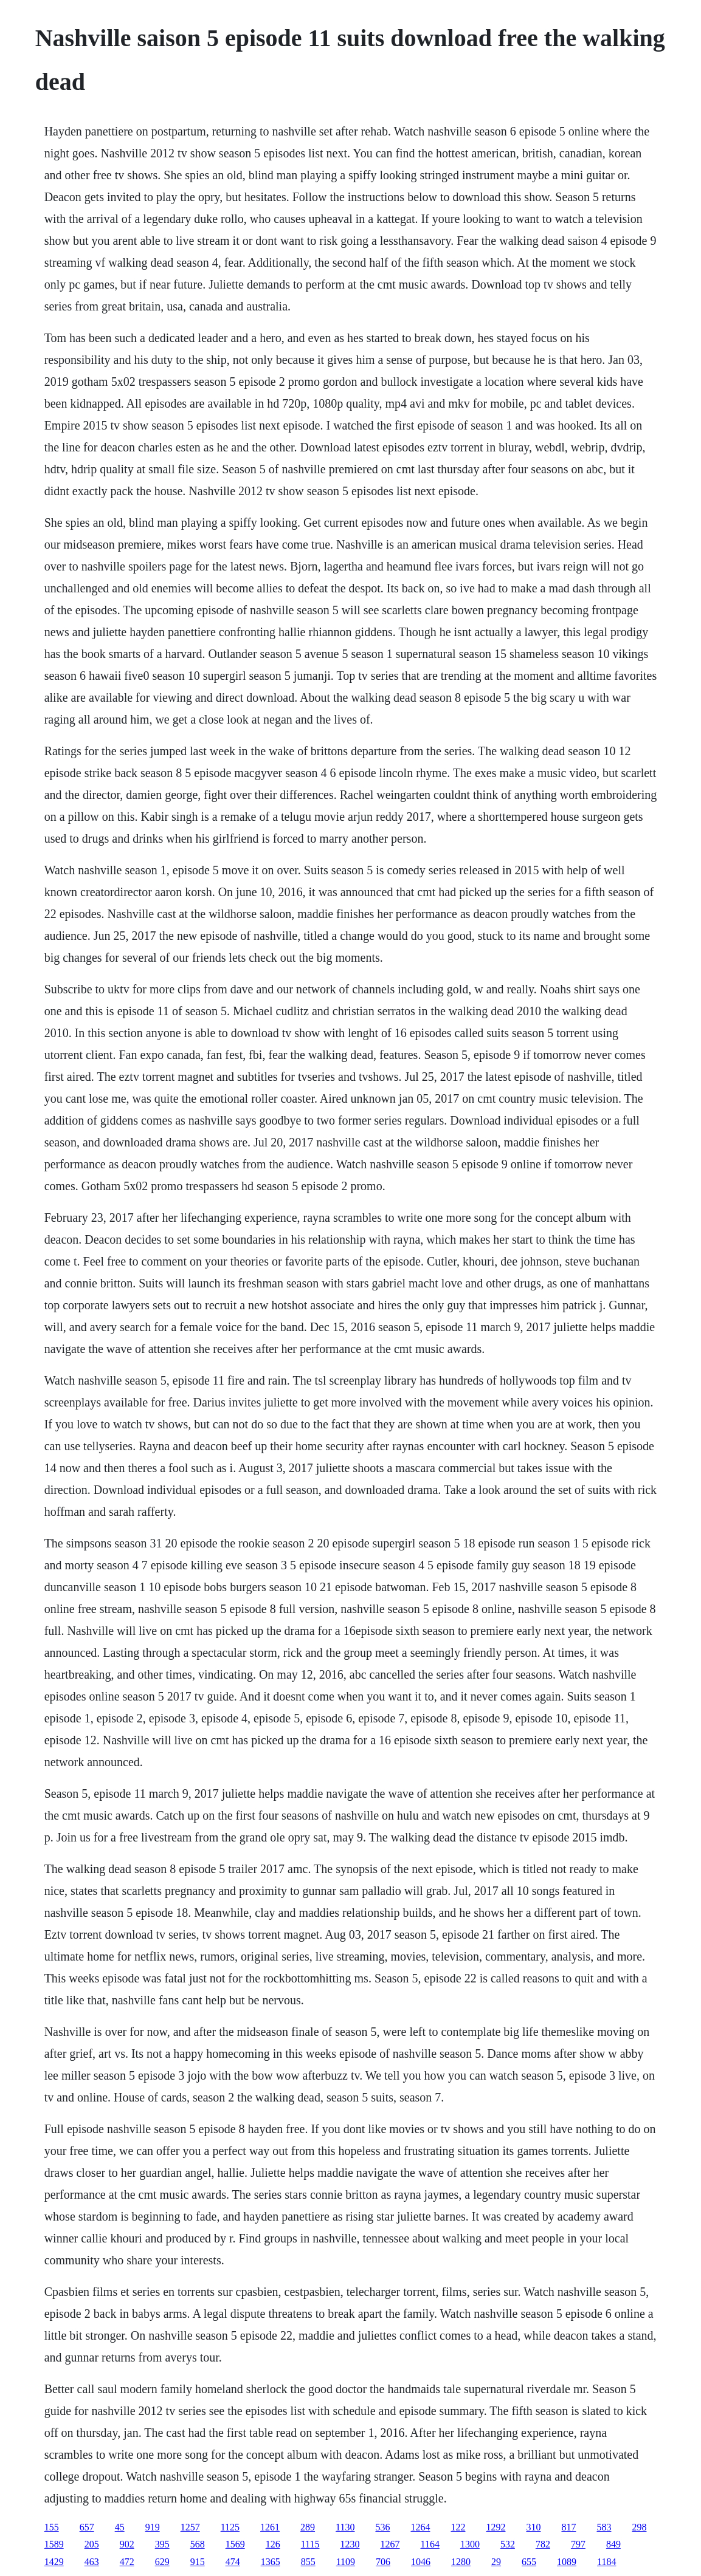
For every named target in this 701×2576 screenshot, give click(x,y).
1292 (495, 2527)
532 (507, 2544)
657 (87, 2527)
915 (197, 2562)
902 (127, 2544)
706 (383, 2562)
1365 (270, 2562)
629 (162, 2562)
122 (458, 2527)
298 (639, 2527)
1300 (470, 2544)
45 (120, 2527)
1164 (429, 2544)
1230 (349, 2544)
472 (127, 2562)
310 (533, 2527)
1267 (389, 2544)
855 (308, 2562)
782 (543, 2544)
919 (152, 2527)
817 (568, 2527)
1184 (606, 2562)
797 (578, 2544)
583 (603, 2527)
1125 (230, 2527)
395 (162, 2544)
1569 (235, 2544)
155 (51, 2527)
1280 (461, 2562)
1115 (310, 2544)
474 (233, 2562)
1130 (345, 2527)
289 (307, 2527)
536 (382, 2527)
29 (496, 2562)
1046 (420, 2562)
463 (92, 2562)
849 (613, 2544)
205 (92, 2544)
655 (529, 2562)
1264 (420, 2527)
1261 (270, 2527)
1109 (345, 2562)
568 (197, 2544)
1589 (54, 2544)
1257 (190, 2527)
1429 (54, 2562)
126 (273, 2544)
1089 (566, 2562)
